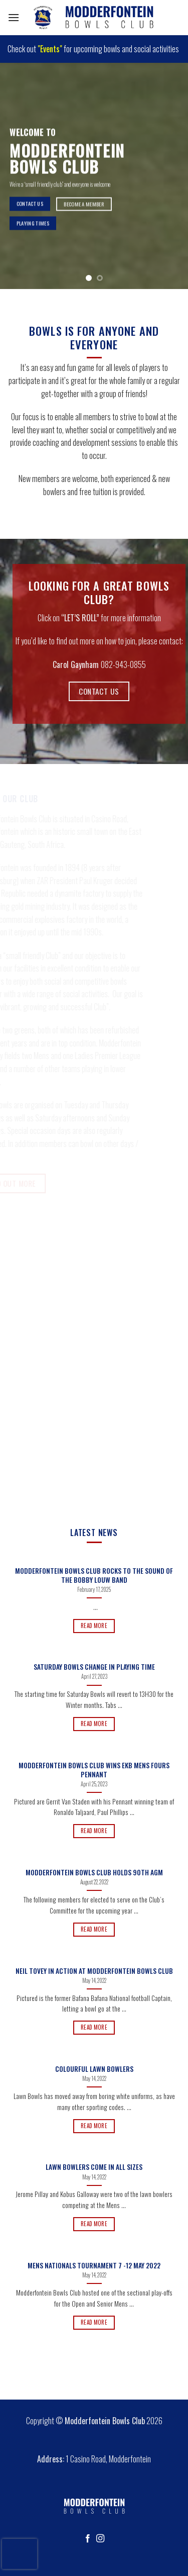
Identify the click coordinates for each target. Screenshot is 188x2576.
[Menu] (14, 17)
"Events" (50, 49)
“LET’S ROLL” (80, 618)
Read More (94, 1625)
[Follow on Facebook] (88, 2538)
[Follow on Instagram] (100, 2538)
